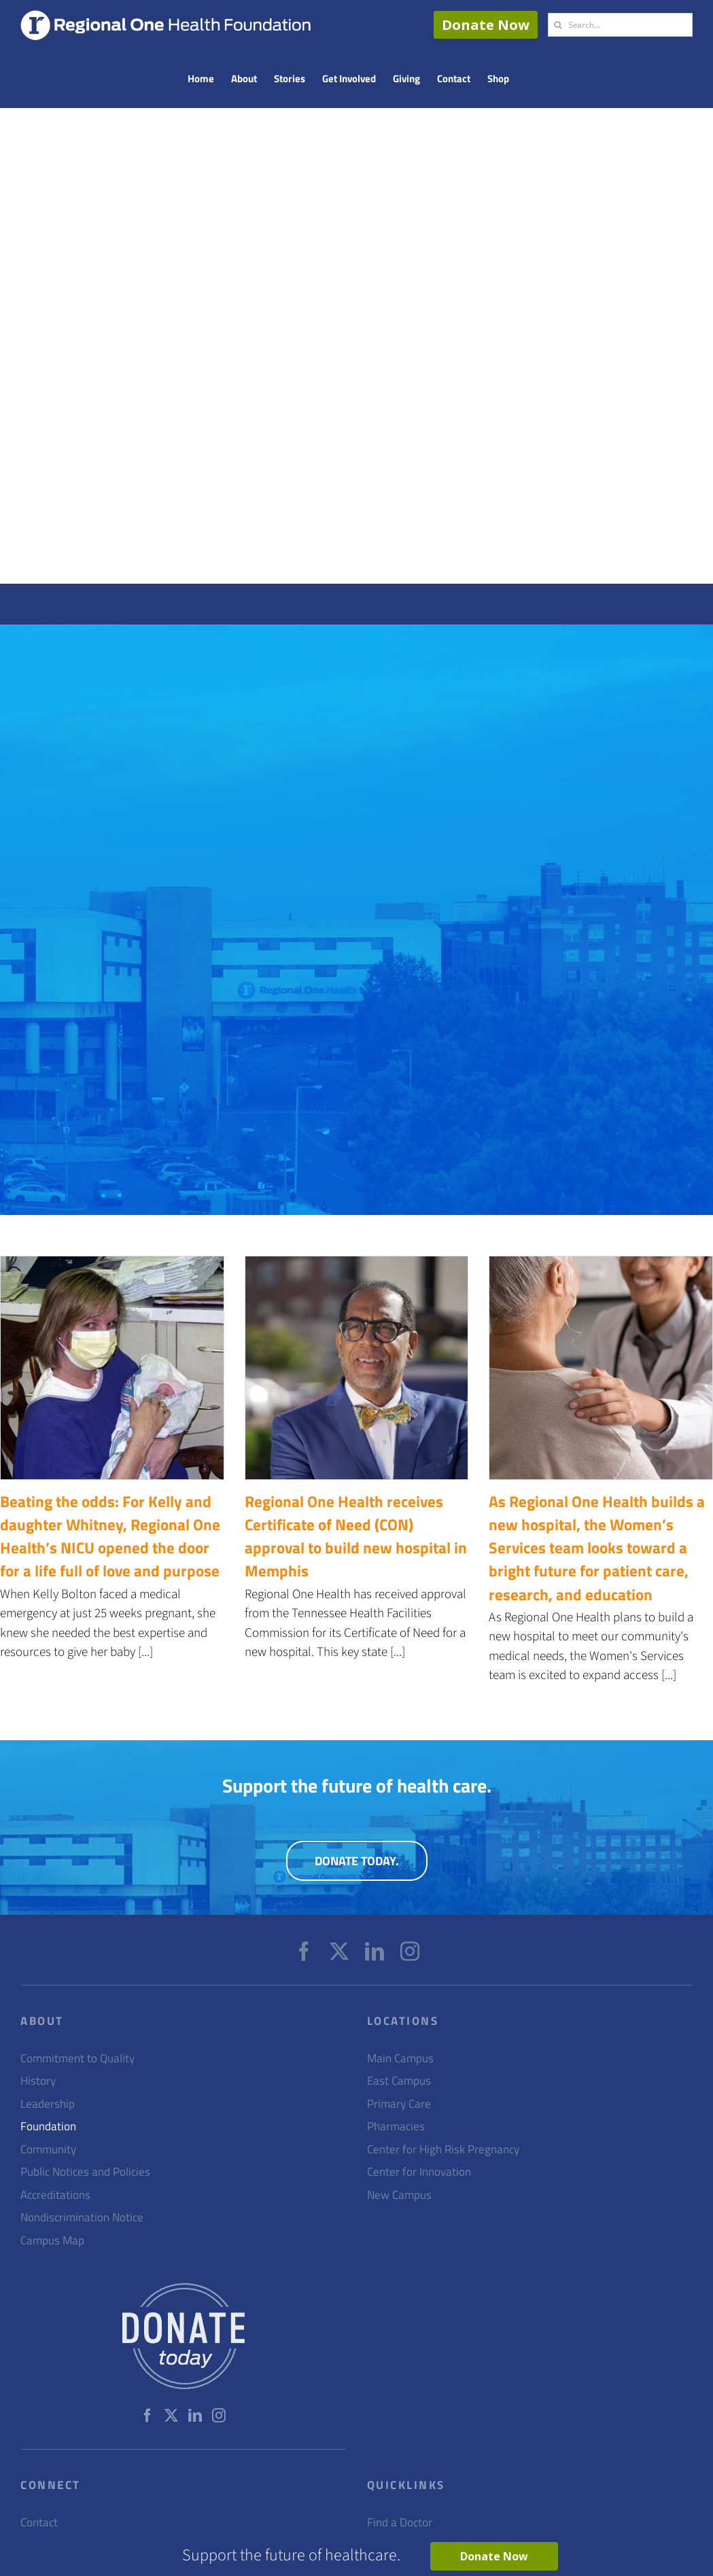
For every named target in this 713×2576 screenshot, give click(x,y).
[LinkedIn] (374, 1951)
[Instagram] (409, 1951)
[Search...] (620, 25)
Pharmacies (396, 2126)
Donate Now (485, 25)
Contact (39, 2522)
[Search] (558, 25)
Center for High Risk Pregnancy (443, 2149)
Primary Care (399, 2104)
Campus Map (52, 2240)
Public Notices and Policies (85, 2172)
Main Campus (400, 2058)
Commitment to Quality (77, 2058)
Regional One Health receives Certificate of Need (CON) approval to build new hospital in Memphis (356, 1536)
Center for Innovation (419, 2172)
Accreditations (55, 2195)
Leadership (47, 2104)
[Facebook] (303, 1951)
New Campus (399, 2195)
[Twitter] (339, 1951)
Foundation (48, 2126)
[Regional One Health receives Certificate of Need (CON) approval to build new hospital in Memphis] (356, 1367)
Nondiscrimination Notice (81, 2217)
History (38, 2080)
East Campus (399, 2080)
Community (48, 2149)
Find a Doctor (399, 2522)
